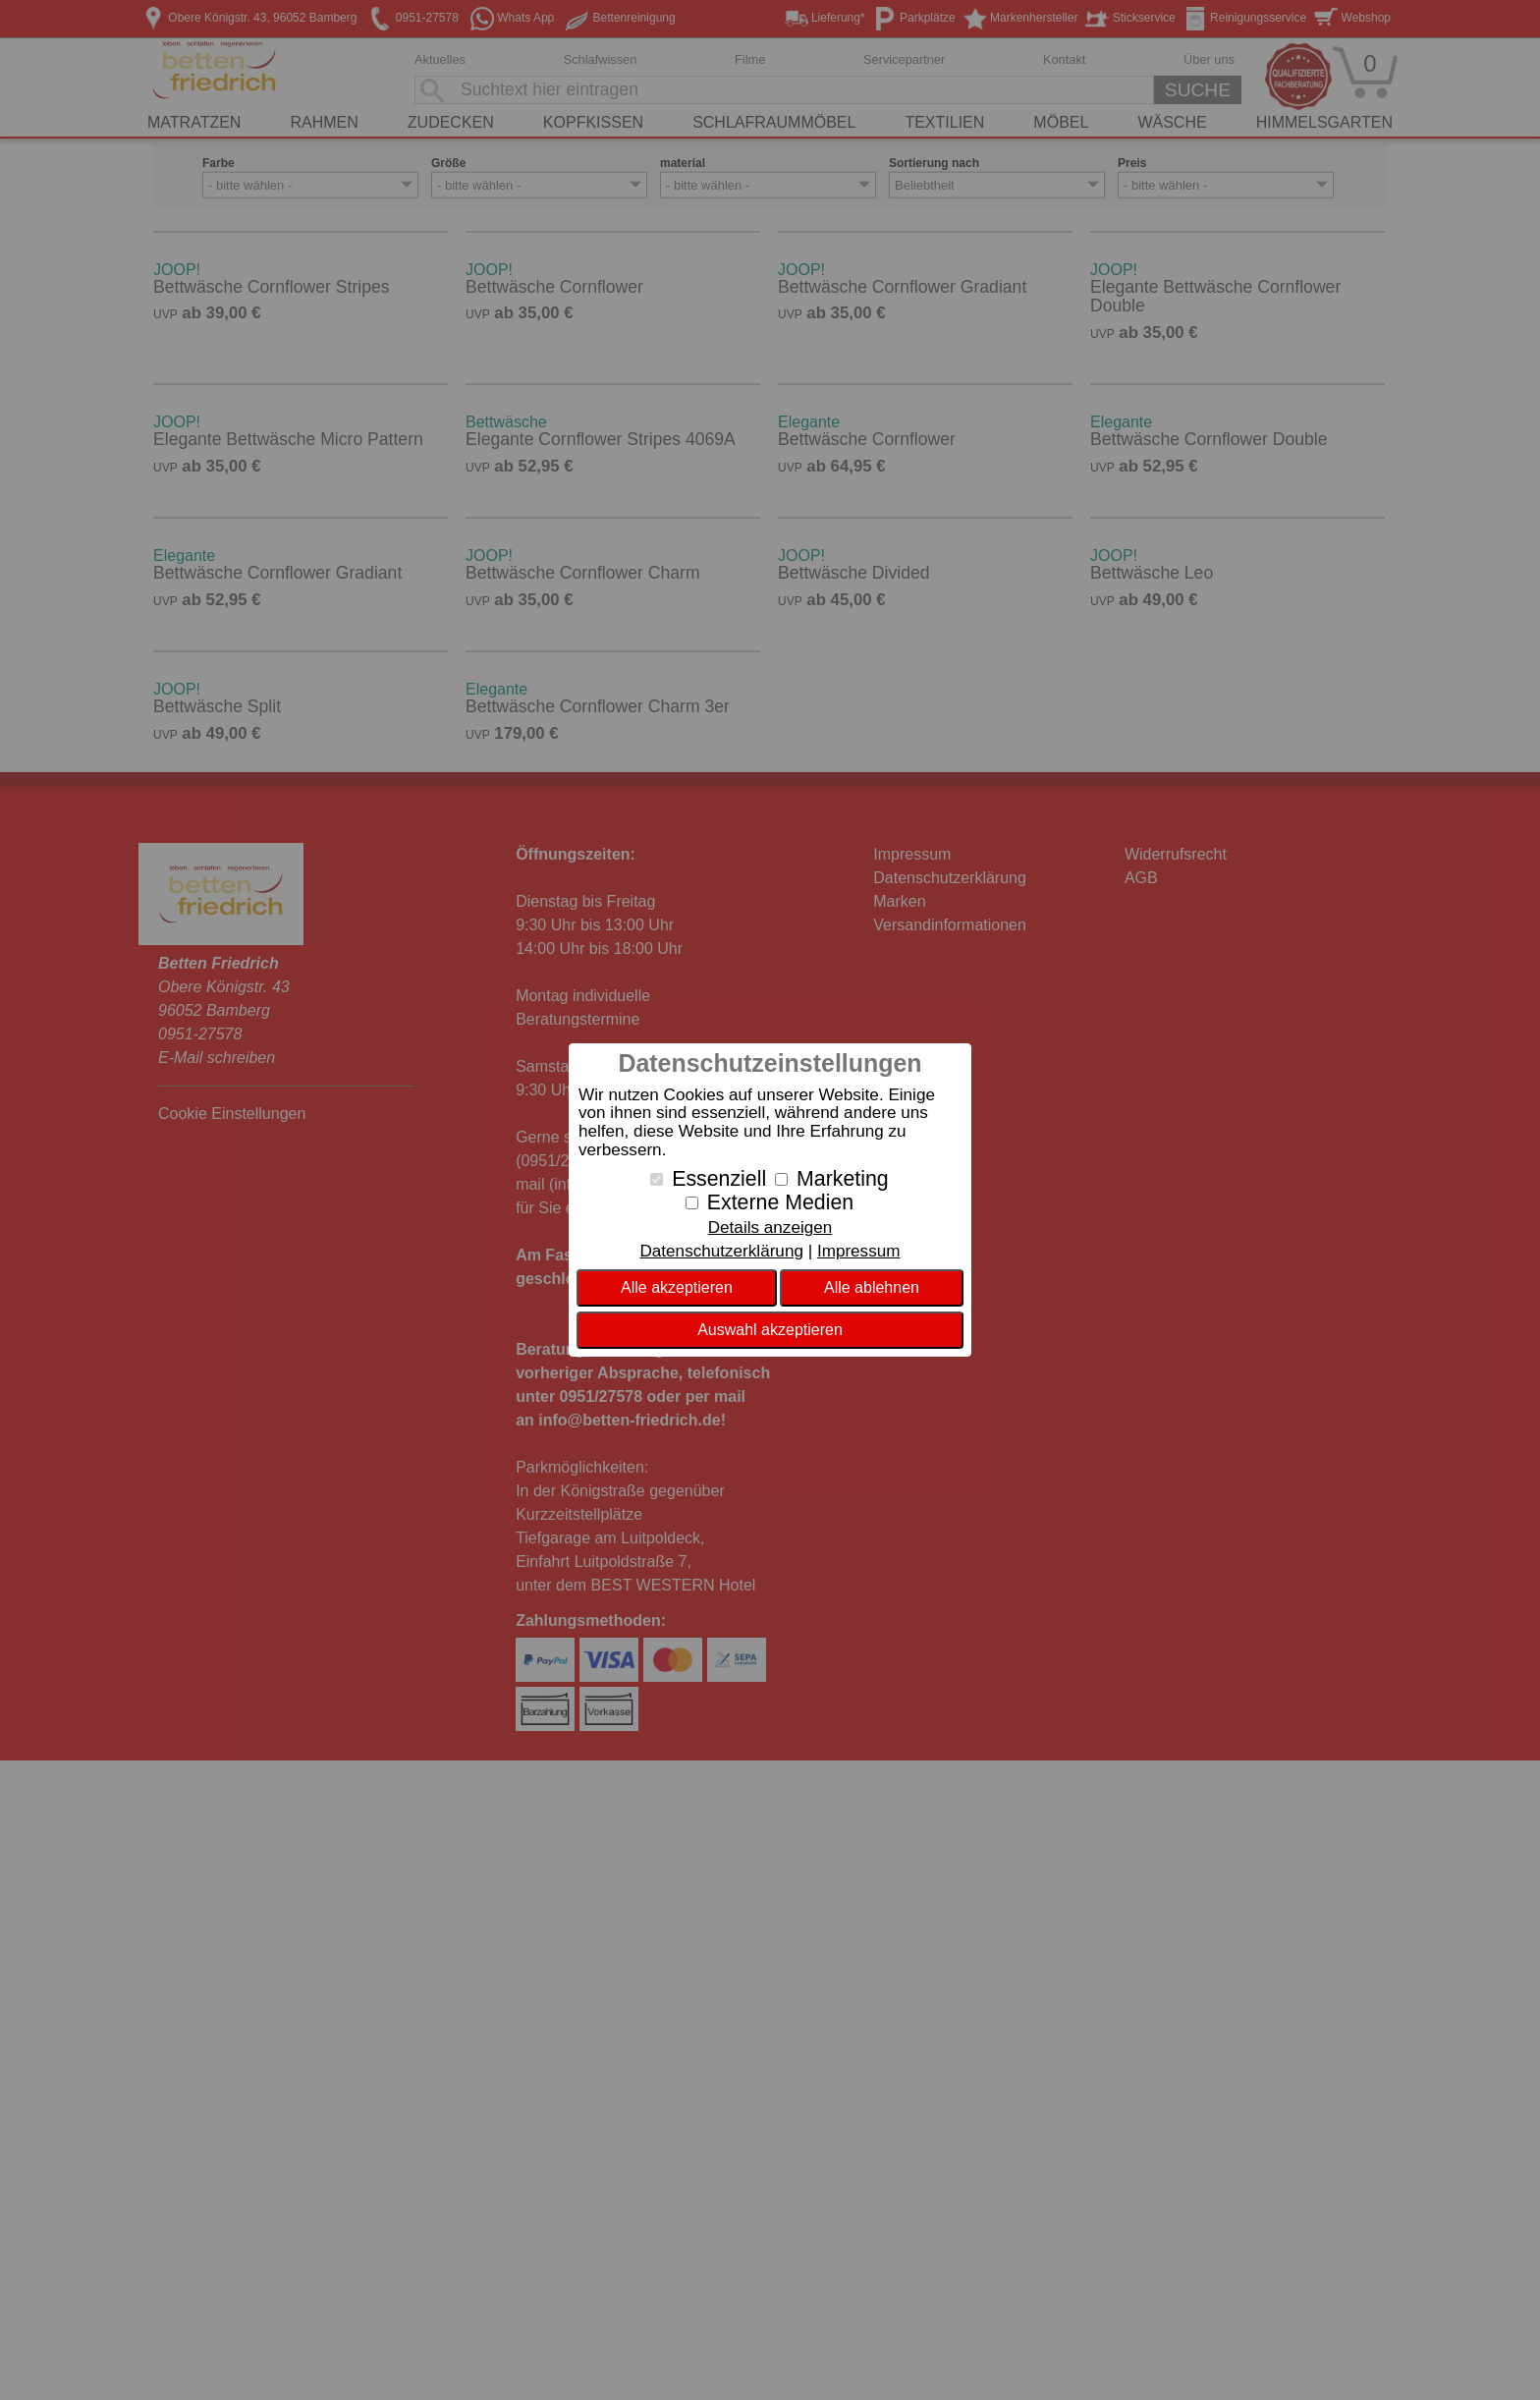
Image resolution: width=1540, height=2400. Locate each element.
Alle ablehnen (871, 1287)
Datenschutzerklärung (720, 1251)
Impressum (859, 1251)
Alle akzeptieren (677, 1287)
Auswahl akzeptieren (770, 1329)
